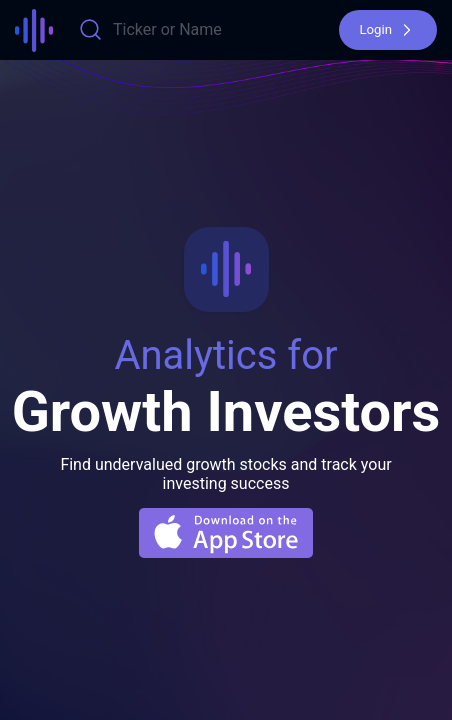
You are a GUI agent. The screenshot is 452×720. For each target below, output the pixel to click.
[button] (388, 30)
